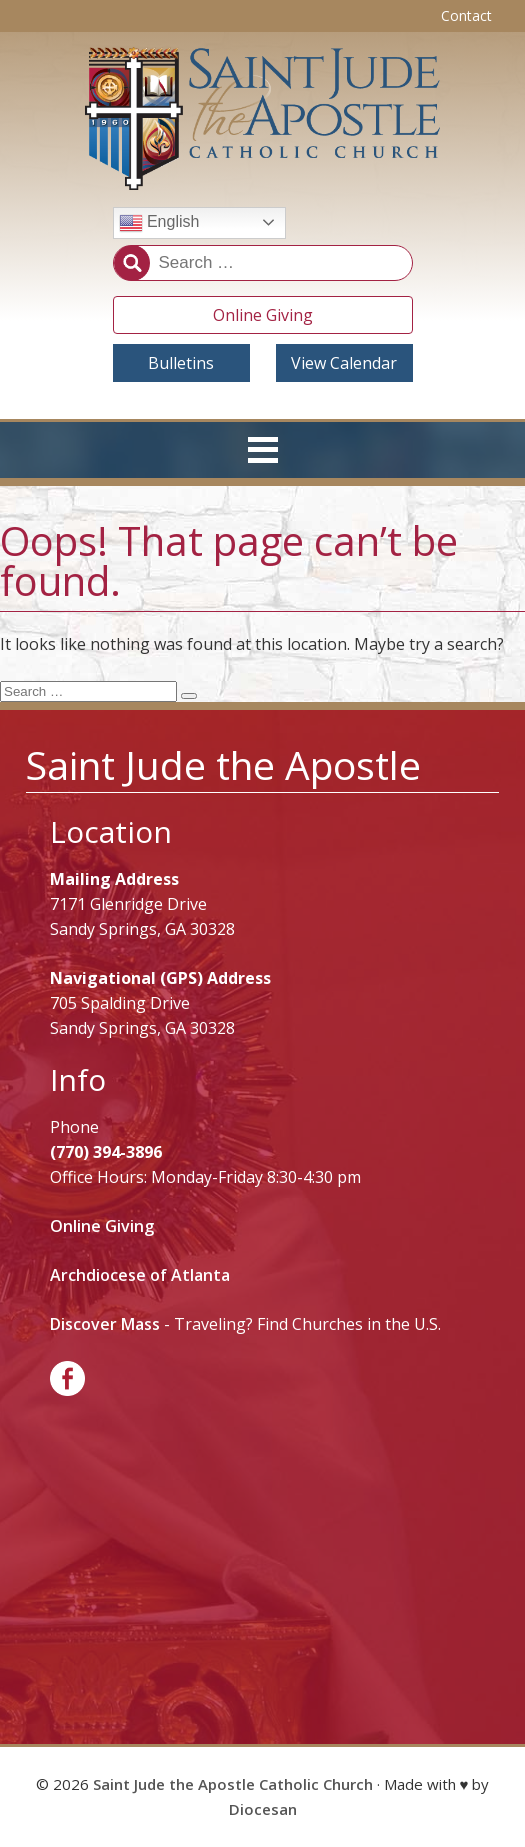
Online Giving (263, 315)
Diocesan (263, 1809)
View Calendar (344, 363)
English (159, 223)
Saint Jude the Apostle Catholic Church (233, 1784)
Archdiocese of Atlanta (140, 1275)
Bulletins (181, 363)
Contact (466, 15)
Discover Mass (105, 1324)
